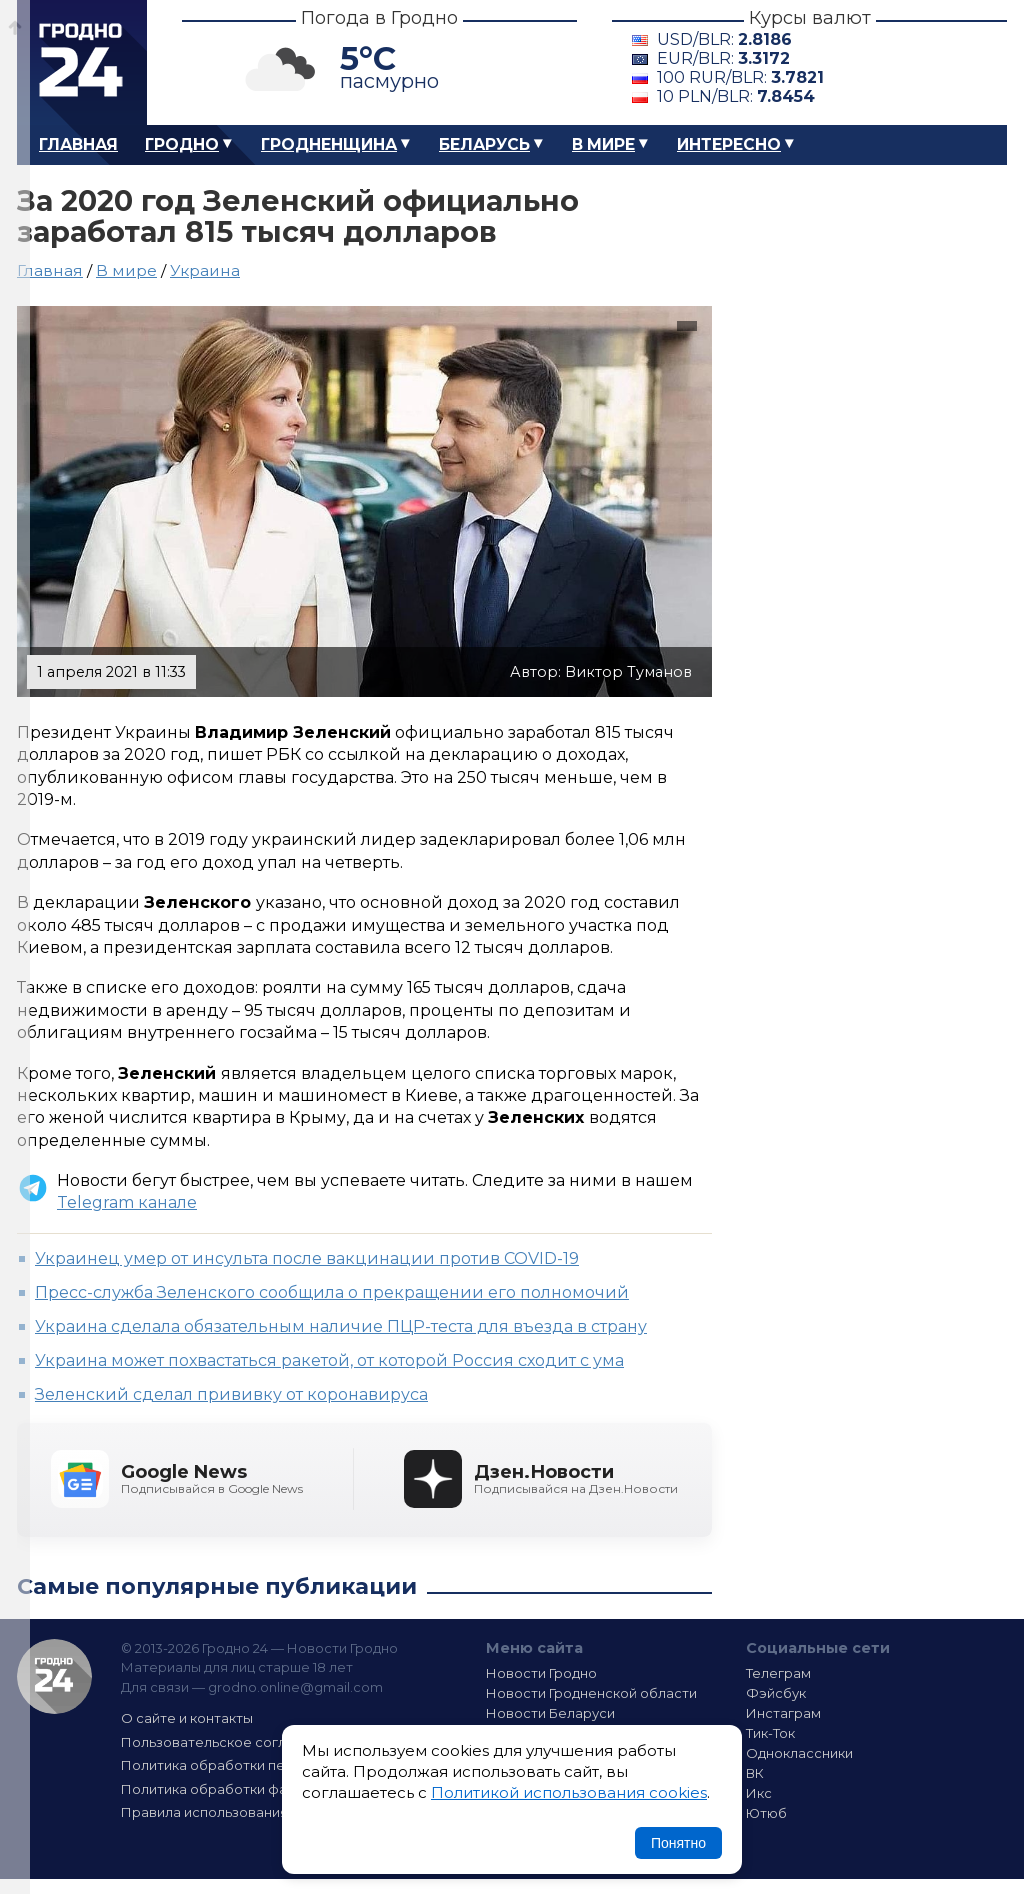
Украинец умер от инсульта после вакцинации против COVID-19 (307, 1258)
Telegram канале (127, 1202)
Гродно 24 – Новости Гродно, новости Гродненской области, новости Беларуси (82, 62)
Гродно (182, 144)
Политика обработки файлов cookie (245, 1789)
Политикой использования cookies (569, 1792)
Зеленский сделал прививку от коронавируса (231, 1394)
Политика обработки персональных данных (270, 1765)
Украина (205, 270)
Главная (78, 144)
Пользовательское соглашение (230, 1742)
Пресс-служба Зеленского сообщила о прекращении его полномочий (332, 1292)
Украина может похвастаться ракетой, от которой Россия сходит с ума (329, 1360)
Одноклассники (799, 1753)
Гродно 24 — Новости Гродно (54, 1676)
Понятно (678, 1843)
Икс (759, 1793)
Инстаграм (783, 1713)
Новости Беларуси (550, 1713)
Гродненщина (329, 144)
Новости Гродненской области (591, 1693)
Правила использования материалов (248, 1812)
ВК (755, 1773)
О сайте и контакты (187, 1718)
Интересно (729, 144)
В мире (603, 144)
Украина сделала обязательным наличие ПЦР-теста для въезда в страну (341, 1326)
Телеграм (778, 1673)
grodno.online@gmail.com (295, 1687)
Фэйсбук (776, 1693)
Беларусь (484, 144)
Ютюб (766, 1813)
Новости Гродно (541, 1673)
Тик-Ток (770, 1733)
